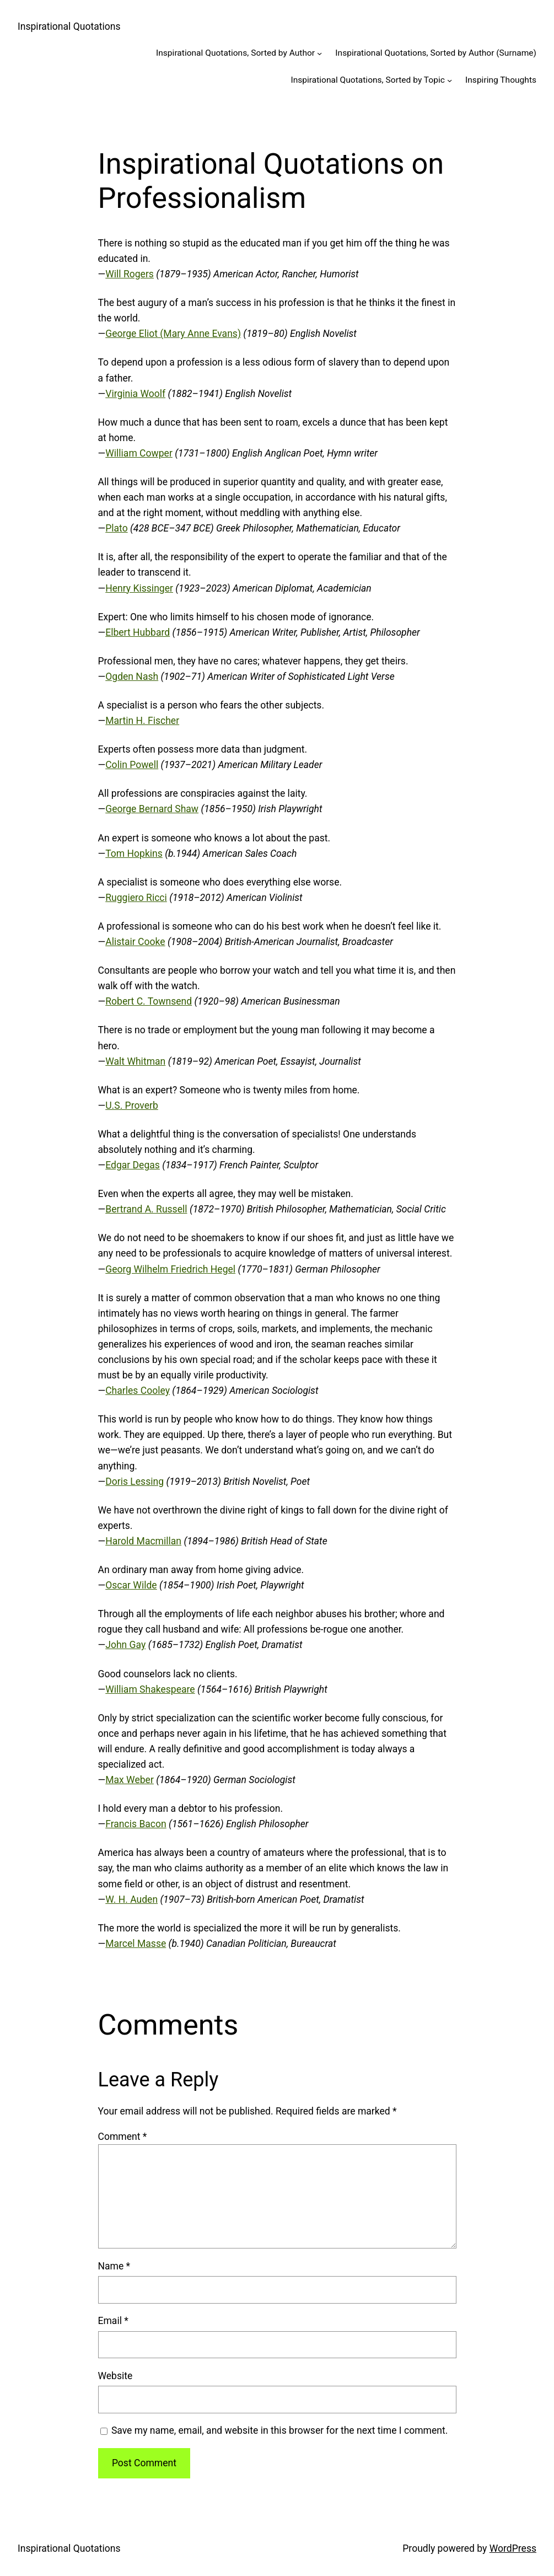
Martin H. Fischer (142, 720)
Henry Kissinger (139, 588)
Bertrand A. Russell (146, 1209)
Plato (116, 528)
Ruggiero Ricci (136, 897)
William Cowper (139, 453)
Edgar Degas (132, 1165)
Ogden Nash (131, 676)
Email (113, 2320)
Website (115, 2375)
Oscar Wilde (131, 1585)
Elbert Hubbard (137, 632)
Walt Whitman (135, 1061)
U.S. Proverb (131, 1105)
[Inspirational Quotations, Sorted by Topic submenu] (449, 80)
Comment (122, 2136)
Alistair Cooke (135, 941)
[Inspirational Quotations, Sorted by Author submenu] (319, 53)
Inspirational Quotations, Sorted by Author (235, 53)
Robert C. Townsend (148, 1001)
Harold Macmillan (143, 1541)
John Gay (125, 1644)
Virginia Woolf (135, 393)
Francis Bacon (135, 1823)
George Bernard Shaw (151, 808)
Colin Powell (131, 764)
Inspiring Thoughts (500, 80)
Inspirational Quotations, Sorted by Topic (367, 80)
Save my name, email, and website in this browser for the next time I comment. (279, 2430)
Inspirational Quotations (69, 26)
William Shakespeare (150, 1689)
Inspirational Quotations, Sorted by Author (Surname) (435, 53)
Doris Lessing (134, 1481)
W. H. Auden (131, 1899)
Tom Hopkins (134, 853)
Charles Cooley (137, 1390)
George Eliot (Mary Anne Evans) (173, 333)
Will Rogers (129, 274)
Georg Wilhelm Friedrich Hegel (170, 1269)
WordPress (513, 2548)
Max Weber (129, 1779)
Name (114, 2266)
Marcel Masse (135, 1943)
